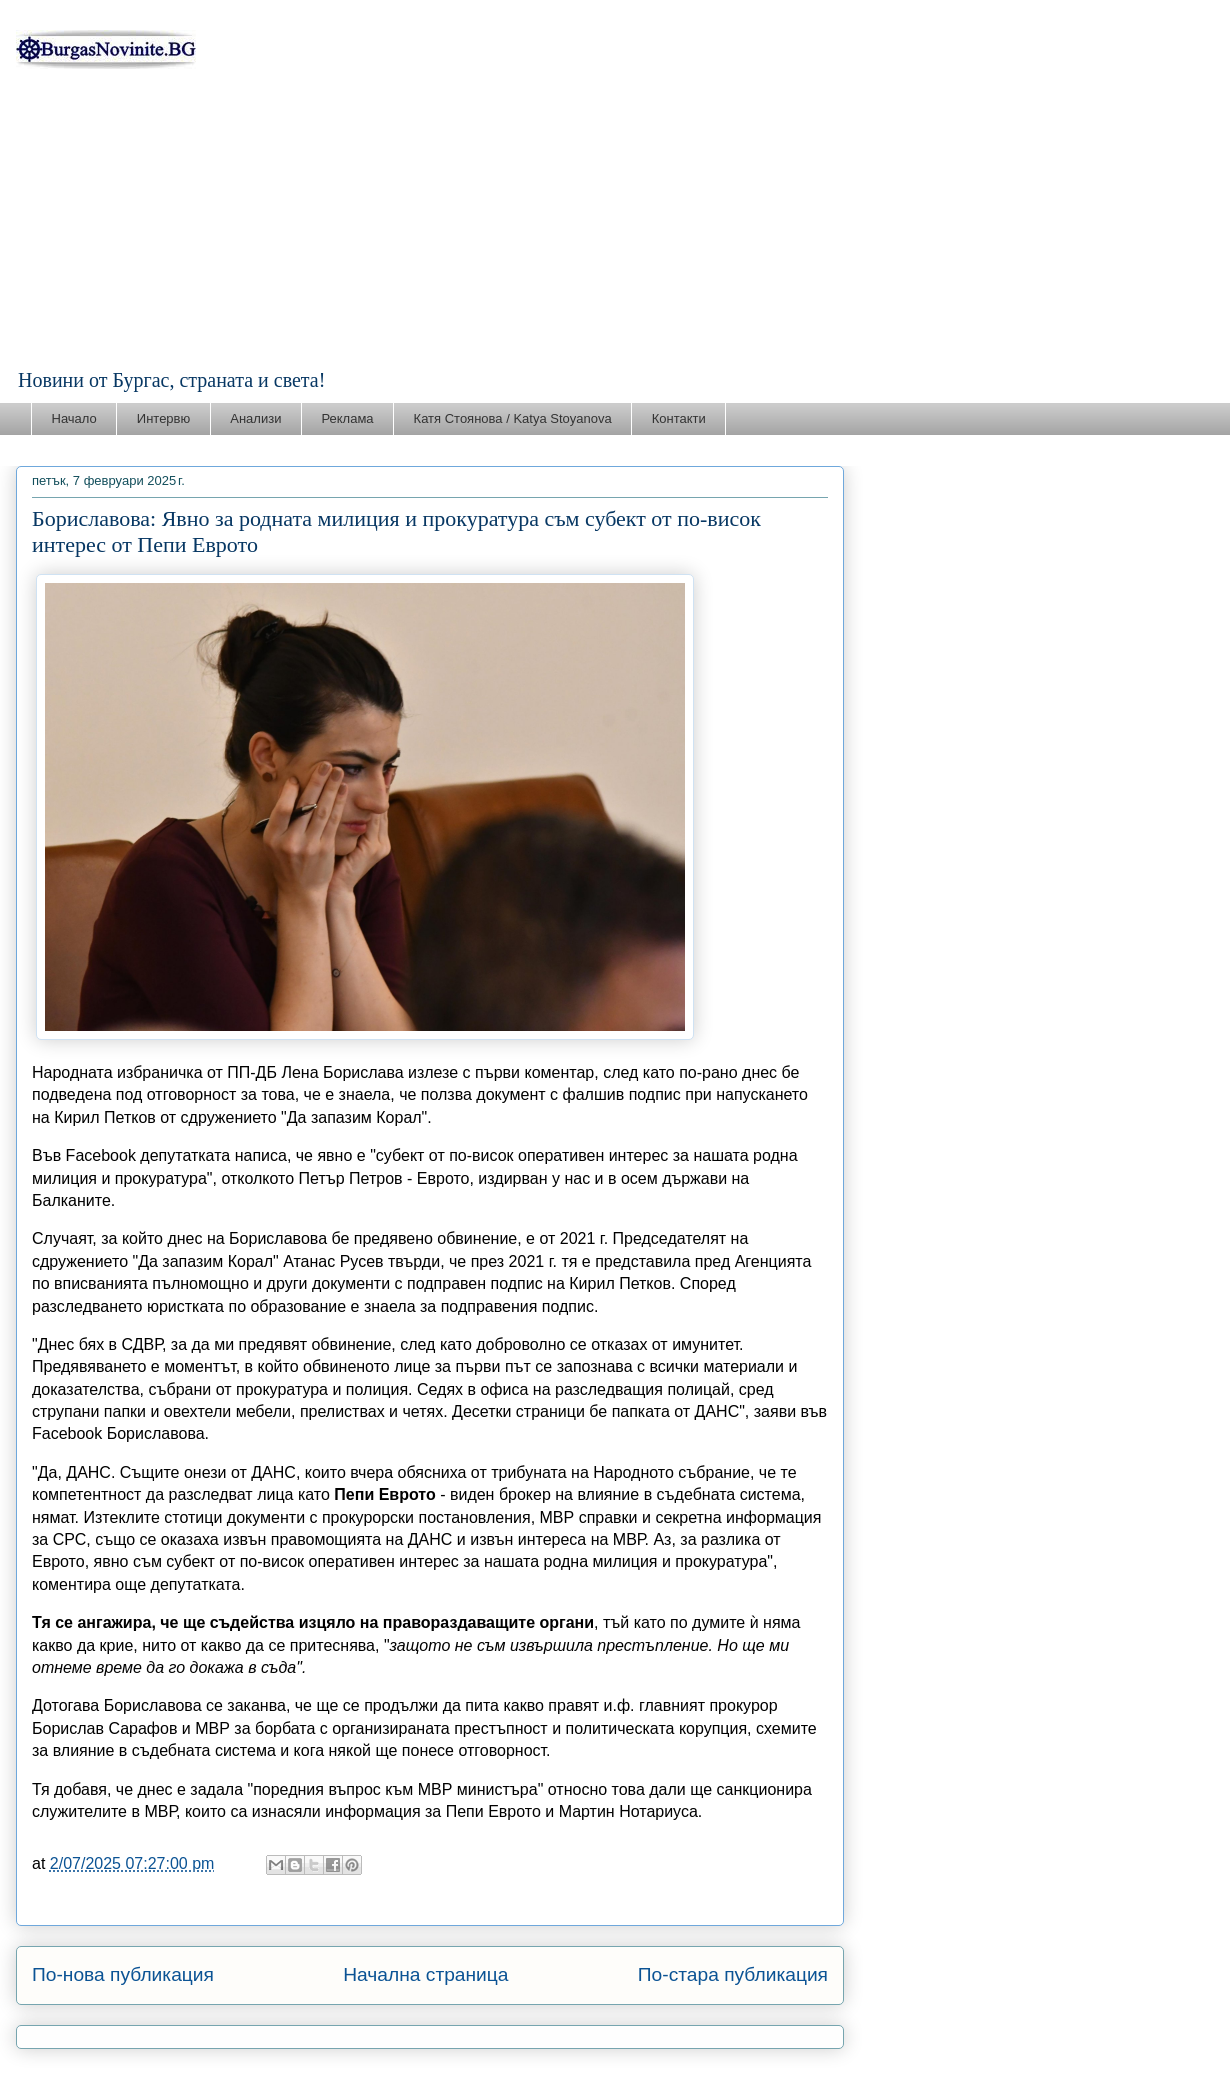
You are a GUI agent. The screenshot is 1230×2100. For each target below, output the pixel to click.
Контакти (679, 418)
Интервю (163, 418)
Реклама (347, 418)
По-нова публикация (123, 1974)
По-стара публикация (733, 1974)
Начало (74, 418)
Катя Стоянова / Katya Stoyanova (513, 418)
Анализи (255, 418)
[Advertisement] (615, 219)
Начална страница (425, 1974)
